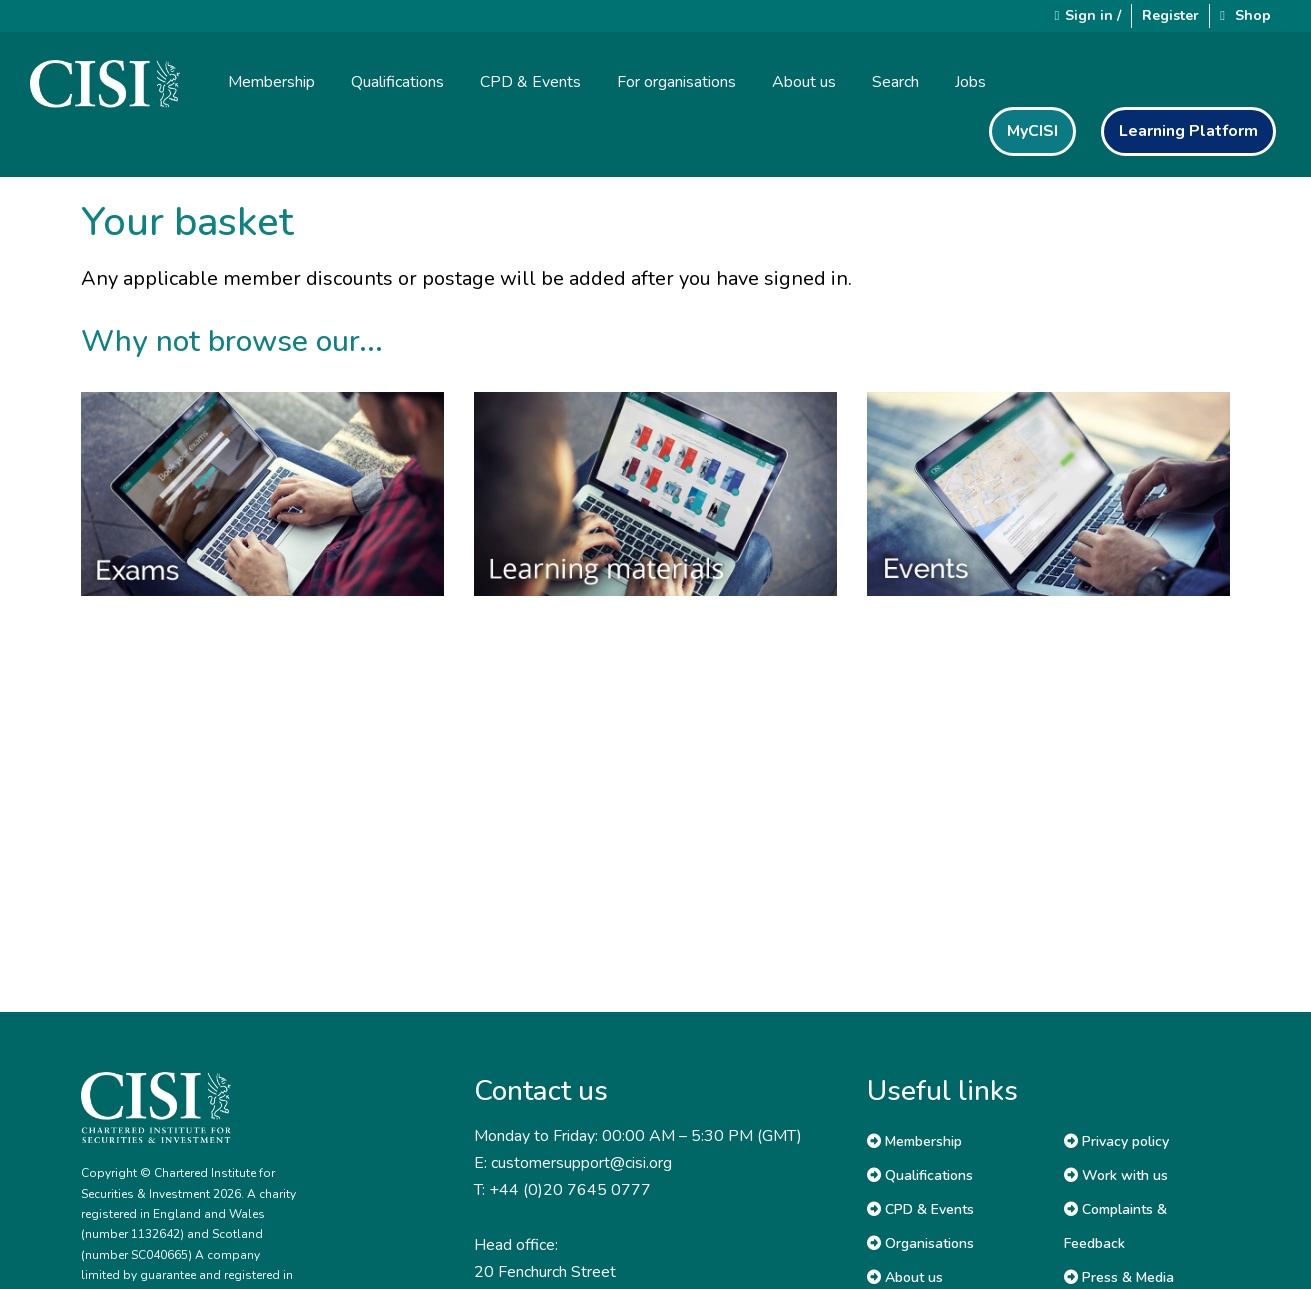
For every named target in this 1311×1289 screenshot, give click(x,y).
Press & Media (1119, 1277)
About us (905, 1277)
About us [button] (804, 82)
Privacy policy (1116, 1141)
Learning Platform (1188, 131)
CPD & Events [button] (530, 82)
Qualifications (920, 1175)
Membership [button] (271, 82)
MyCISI (1032, 131)
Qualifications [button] (397, 82)
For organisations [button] (676, 82)
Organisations (920, 1243)
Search (895, 82)
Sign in (1089, 15)
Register (1170, 15)
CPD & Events (920, 1209)
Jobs (970, 82)
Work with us (1116, 1175)
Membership (914, 1141)
